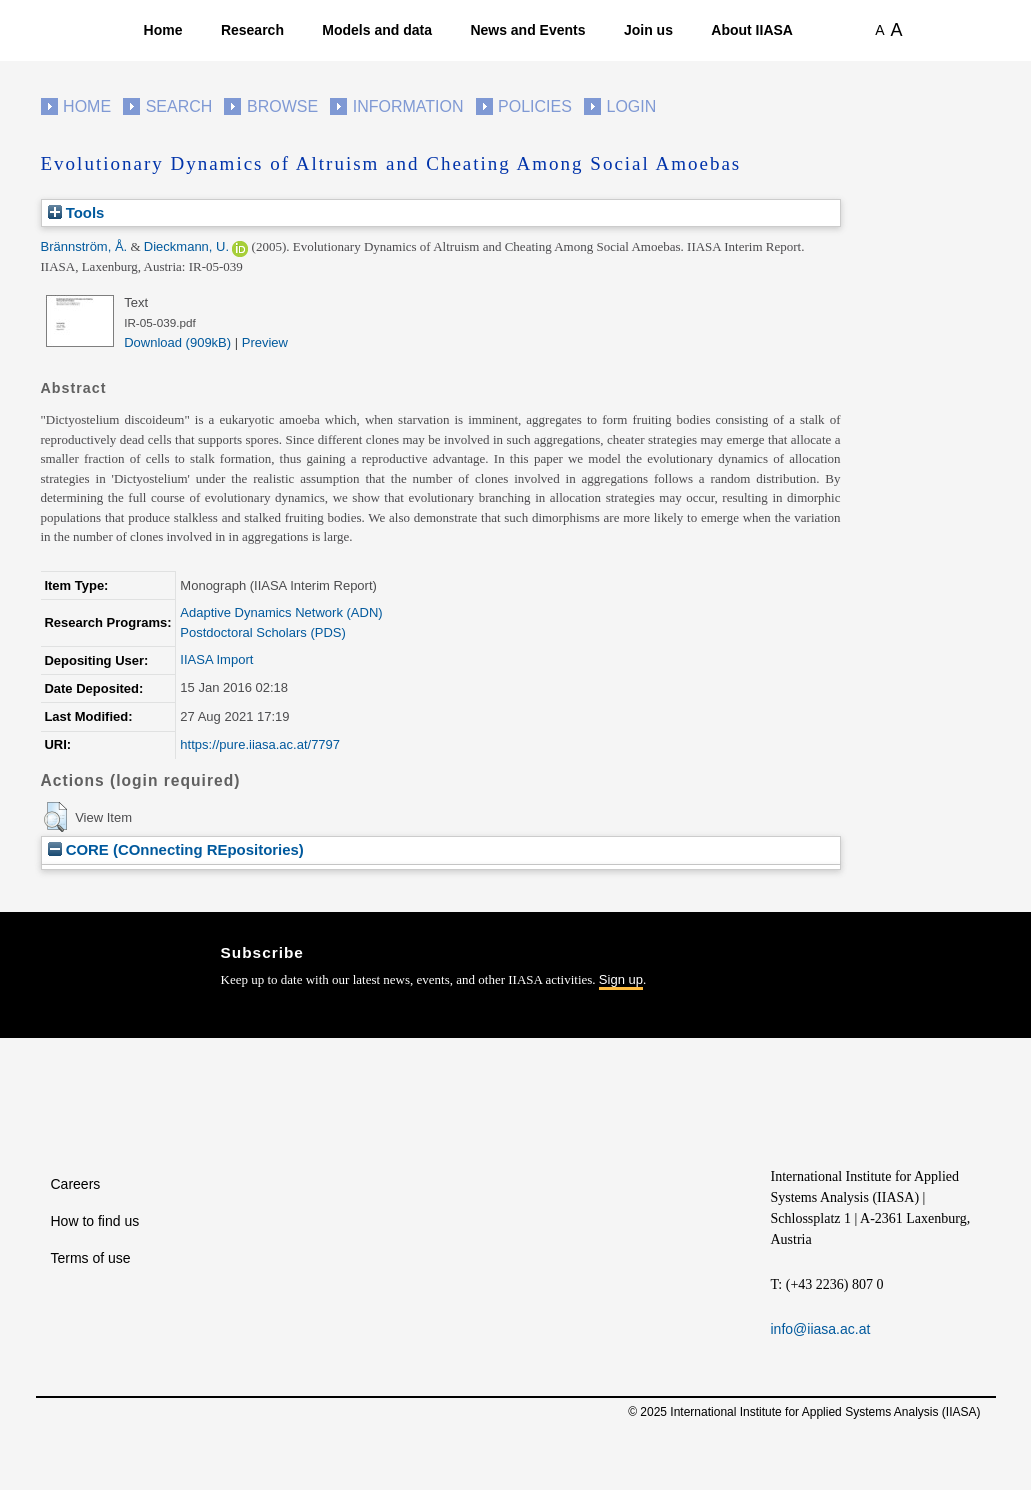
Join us (648, 30)
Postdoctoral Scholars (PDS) (262, 632)
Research (252, 30)
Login (632, 106)
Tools (76, 212)
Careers (76, 1184)
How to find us (95, 1221)
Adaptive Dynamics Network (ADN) (281, 612)
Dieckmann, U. (186, 246)
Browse (282, 106)
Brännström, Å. (84, 246)
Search (179, 106)
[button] (55, 817)
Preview (265, 342)
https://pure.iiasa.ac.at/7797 (260, 744)
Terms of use (91, 1258)
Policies (535, 106)
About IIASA (752, 30)
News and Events (527, 30)
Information (408, 106)
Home (163, 30)
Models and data (377, 30)
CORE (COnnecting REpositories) (176, 849)
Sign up (621, 979)
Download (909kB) (177, 342)
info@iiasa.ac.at (821, 1329)
